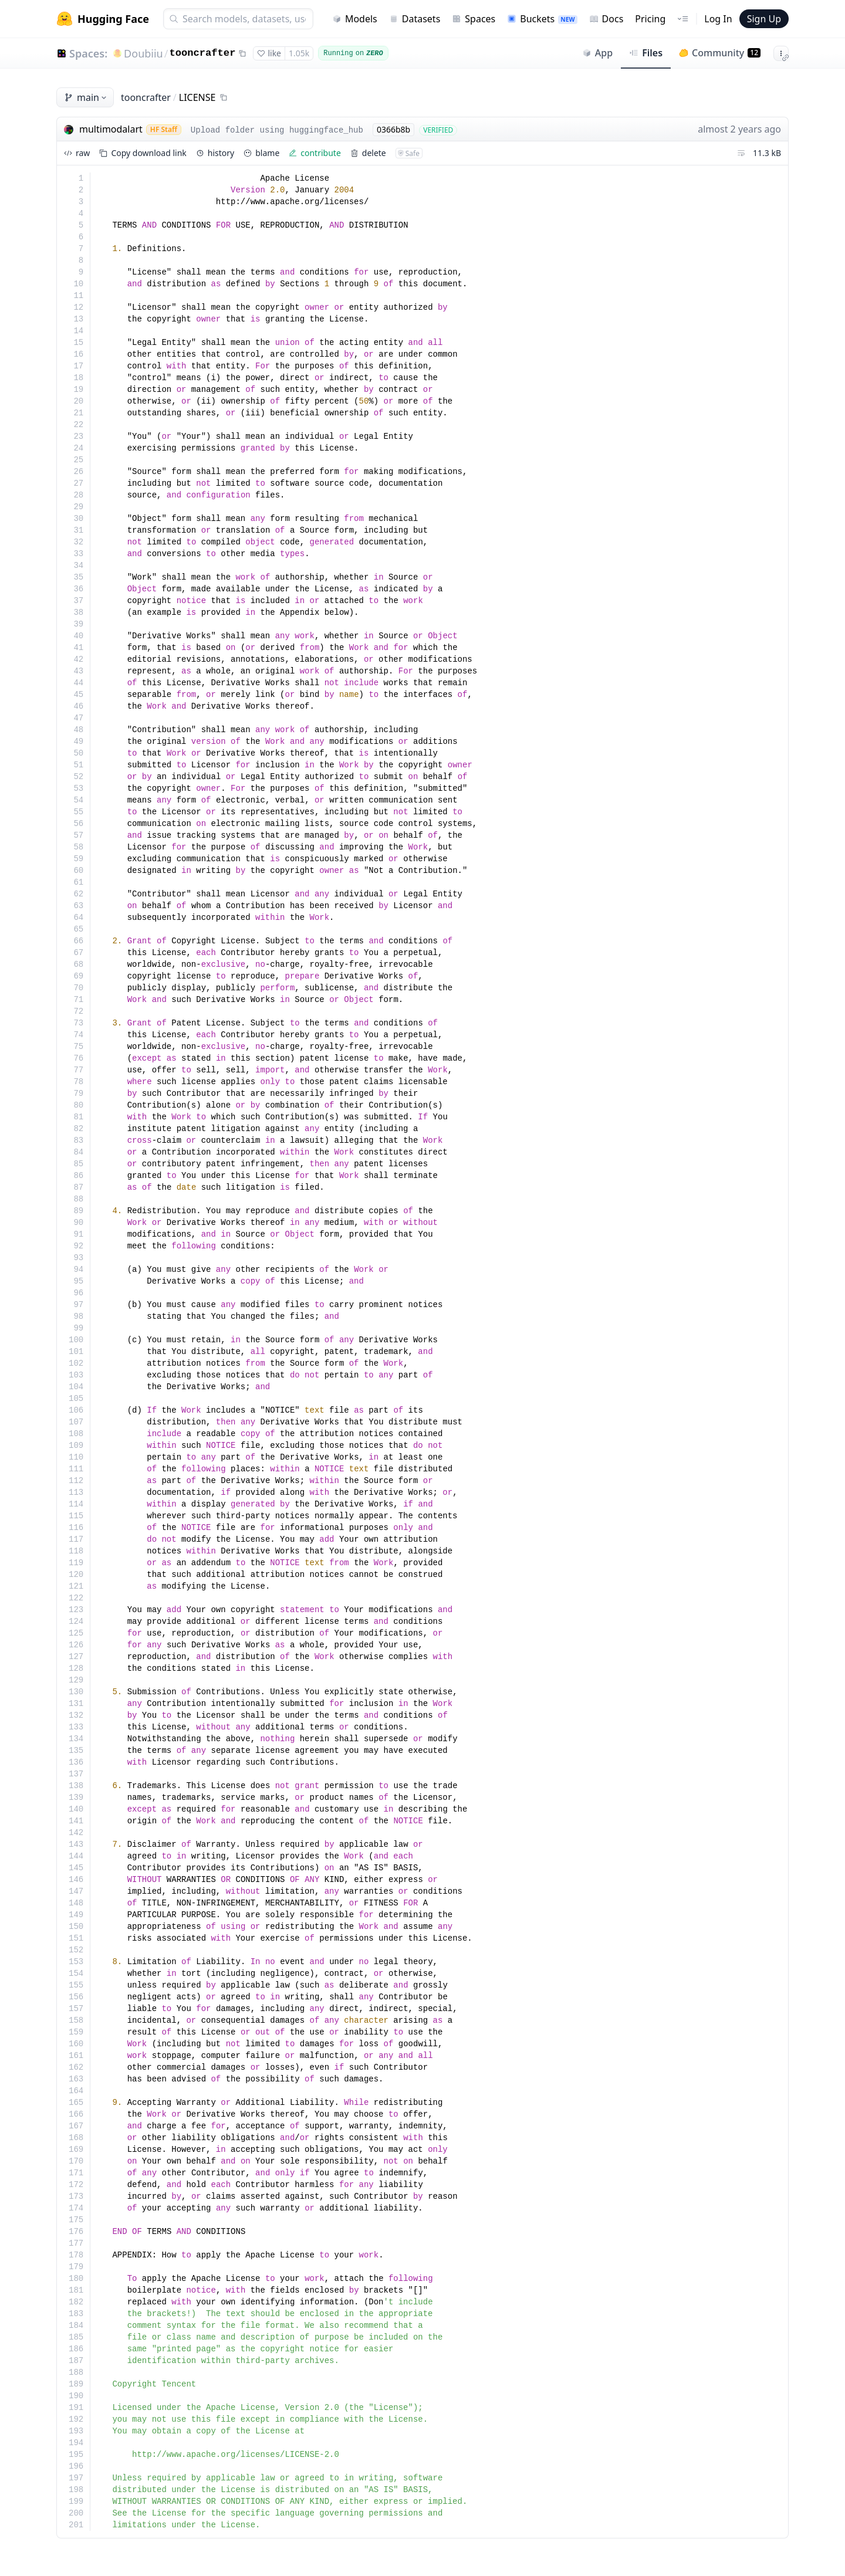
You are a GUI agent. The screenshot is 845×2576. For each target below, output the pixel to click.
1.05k (299, 53)
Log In (718, 18)
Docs (606, 18)
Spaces (473, 18)
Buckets (542, 18)
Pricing (650, 18)
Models (354, 18)
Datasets (415, 18)
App (597, 52)
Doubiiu (143, 53)
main (86, 97)
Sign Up (764, 18)
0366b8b (393, 129)
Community (719, 52)
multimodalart (111, 129)
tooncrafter (202, 53)
